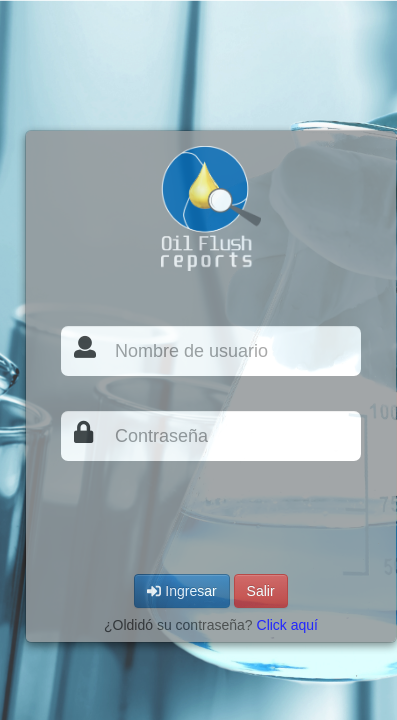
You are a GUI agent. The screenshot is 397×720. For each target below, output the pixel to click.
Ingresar (181, 591)
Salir (261, 591)
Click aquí (287, 625)
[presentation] (213, 515)
